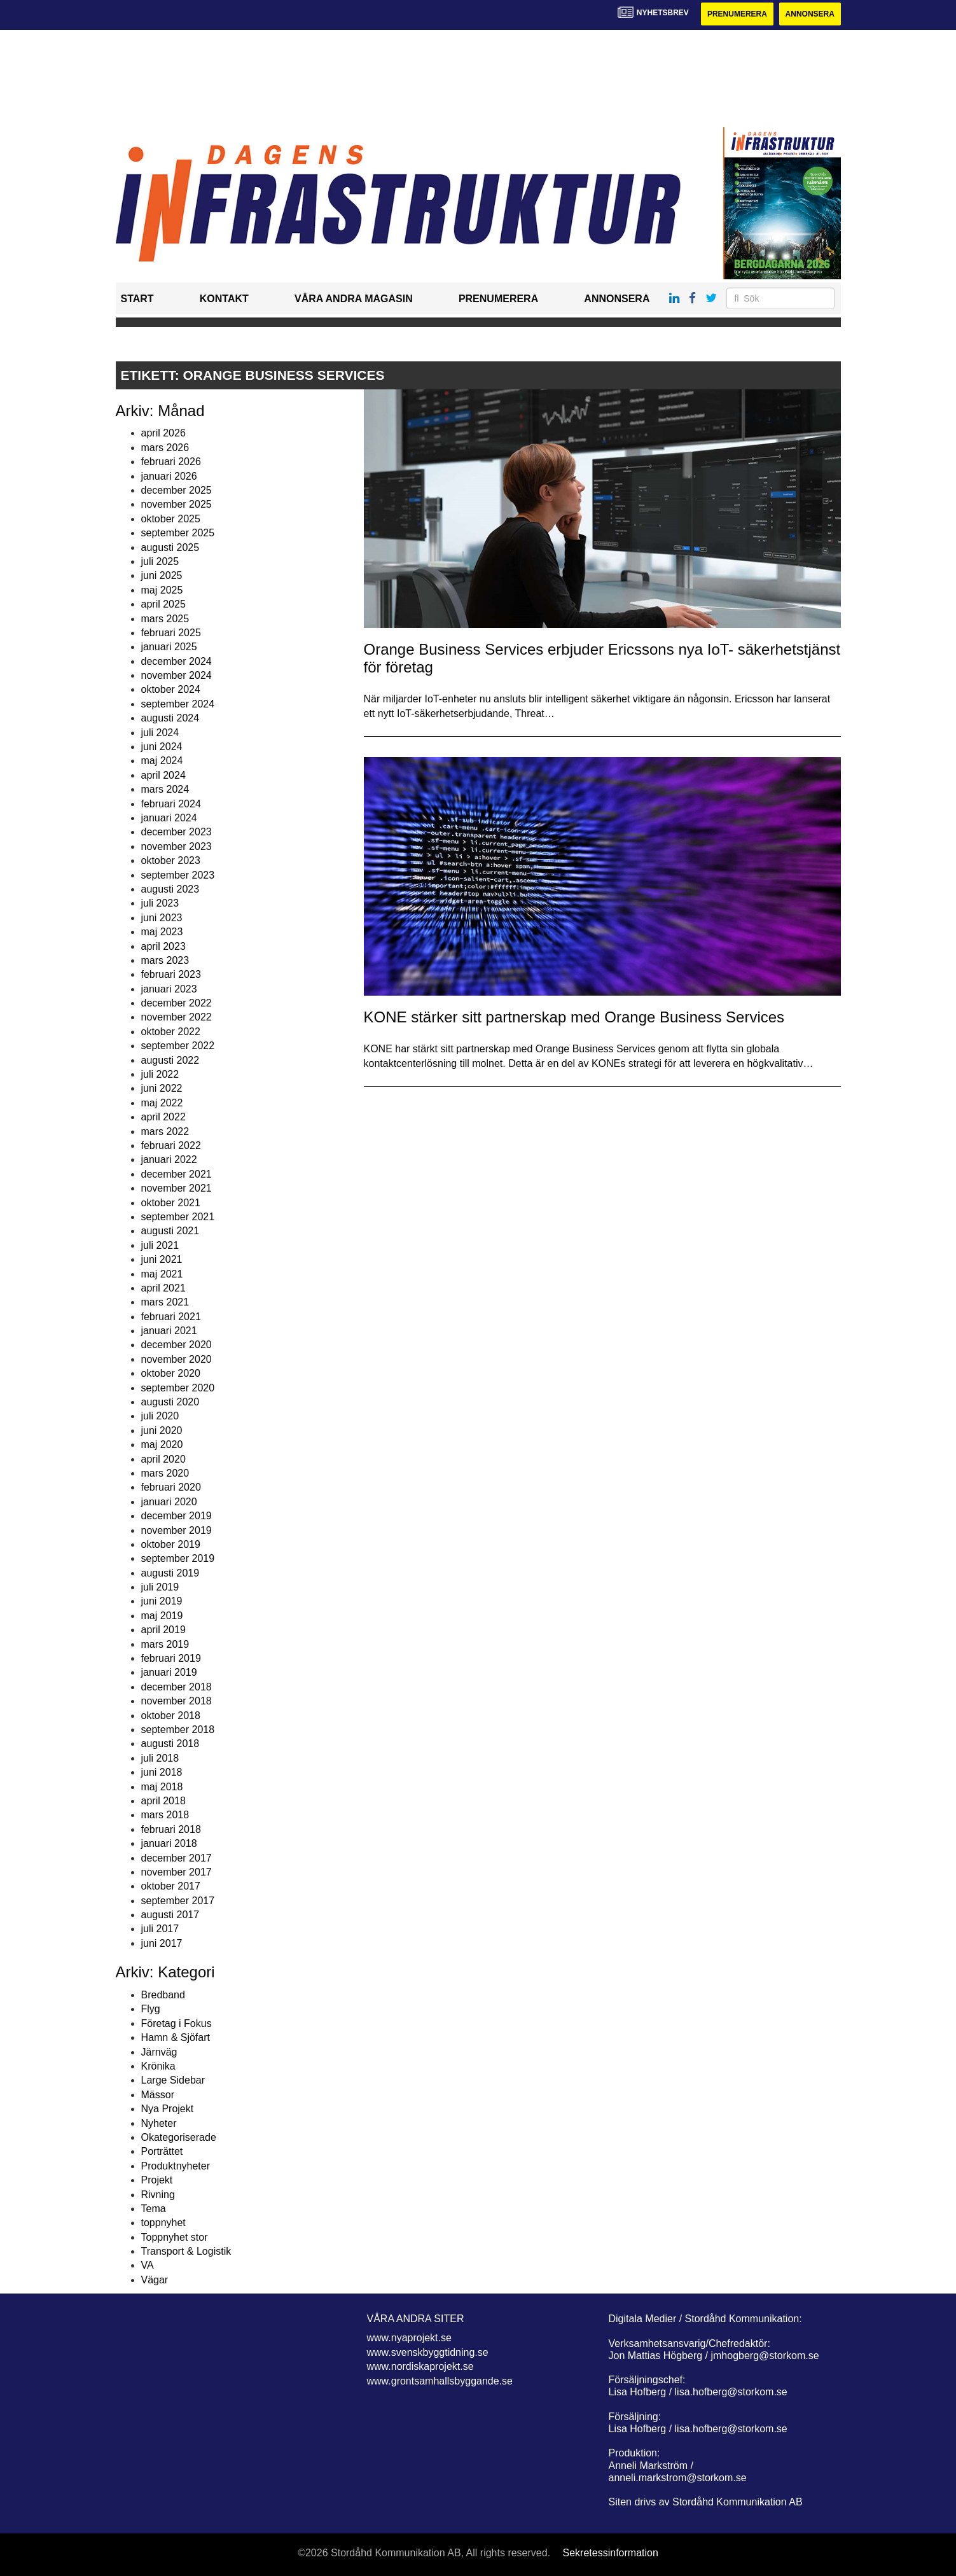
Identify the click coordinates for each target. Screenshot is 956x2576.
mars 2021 (165, 1302)
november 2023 (176, 846)
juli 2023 (160, 903)
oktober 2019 (170, 1544)
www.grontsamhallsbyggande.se (440, 2381)
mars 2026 (165, 447)
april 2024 (163, 775)
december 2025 (176, 490)
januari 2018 (169, 1843)
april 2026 (163, 433)
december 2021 (176, 1174)
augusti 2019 (170, 1573)
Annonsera (810, 14)
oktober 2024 (170, 689)
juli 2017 (160, 1928)
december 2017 (176, 1858)
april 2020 (163, 1459)
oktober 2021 (170, 1202)
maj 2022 (162, 1102)
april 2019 (163, 1629)
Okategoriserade (178, 2137)
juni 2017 (162, 1943)
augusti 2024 (170, 718)
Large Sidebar (173, 2080)
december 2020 (176, 1344)
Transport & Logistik (186, 2251)
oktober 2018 (170, 1715)
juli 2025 (160, 561)
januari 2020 (169, 1501)
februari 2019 (171, 1658)
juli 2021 (160, 1245)
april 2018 (163, 1800)
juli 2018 (160, 1758)
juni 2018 (162, 1772)
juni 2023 (162, 917)
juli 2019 (160, 1587)
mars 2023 (165, 960)
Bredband (163, 1994)
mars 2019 (165, 1644)
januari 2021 (169, 1330)
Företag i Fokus (176, 2023)
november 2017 (176, 1872)
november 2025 (176, 504)
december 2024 (176, 661)
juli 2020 (160, 1415)
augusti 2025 (170, 547)
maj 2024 (162, 760)
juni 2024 (162, 746)
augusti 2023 (170, 889)
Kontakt (224, 298)
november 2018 (176, 1700)
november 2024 (176, 675)
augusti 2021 (170, 1230)
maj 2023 (162, 931)
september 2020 (178, 1387)
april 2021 (163, 1288)
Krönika (158, 2066)
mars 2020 (165, 1473)
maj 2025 (162, 590)
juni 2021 (162, 1259)
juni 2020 (162, 1430)
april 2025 (163, 604)
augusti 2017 (170, 1914)
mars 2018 (165, 1814)
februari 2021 (171, 1316)
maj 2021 (162, 1274)
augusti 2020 (170, 1401)
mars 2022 (165, 1131)
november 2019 (176, 1530)
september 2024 (178, 704)
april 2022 (163, 1116)
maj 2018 (162, 1786)
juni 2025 (162, 575)
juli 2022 (160, 1074)
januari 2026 (169, 476)
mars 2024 (165, 789)
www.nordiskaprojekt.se (420, 2366)
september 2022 (178, 1045)
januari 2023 (169, 989)
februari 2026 (171, 461)
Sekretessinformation (610, 2552)
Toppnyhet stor (174, 2237)
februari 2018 (171, 1829)
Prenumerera (737, 14)
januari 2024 (169, 817)
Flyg (150, 2008)
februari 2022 (171, 1145)
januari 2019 (169, 1672)
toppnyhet (163, 2222)
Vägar (155, 2279)
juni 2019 (162, 1601)
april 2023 (163, 946)
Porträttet (162, 2151)
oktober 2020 (170, 1373)
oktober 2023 (170, 860)
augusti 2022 (170, 1060)
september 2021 (178, 1216)
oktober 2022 (170, 1031)
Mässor (157, 2094)
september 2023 (178, 875)
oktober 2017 (170, 1886)
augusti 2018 (170, 1743)
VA (147, 2265)
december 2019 (176, 1515)
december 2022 (176, 1003)
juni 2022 (162, 1088)
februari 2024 (171, 803)
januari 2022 (169, 1159)
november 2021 (176, 1188)
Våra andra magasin (353, 298)
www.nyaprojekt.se (409, 2337)
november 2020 (176, 1359)
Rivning (158, 2194)
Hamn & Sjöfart (175, 2037)
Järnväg (159, 2052)
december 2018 (176, 1686)
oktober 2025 (170, 518)
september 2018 (178, 1729)
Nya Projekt (167, 2108)
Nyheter (159, 2123)
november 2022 (176, 1017)
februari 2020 (171, 1487)
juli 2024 (160, 732)
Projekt (157, 2180)
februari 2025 (171, 632)
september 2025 (178, 532)
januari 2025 (169, 646)
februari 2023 (171, 974)
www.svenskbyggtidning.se (427, 2352)
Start (137, 298)
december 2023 (176, 831)
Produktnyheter (176, 2166)
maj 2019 (162, 1615)
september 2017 (178, 1900)
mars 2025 (165, 618)
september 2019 (178, 1558)
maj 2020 (162, 1444)
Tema (153, 2208)
